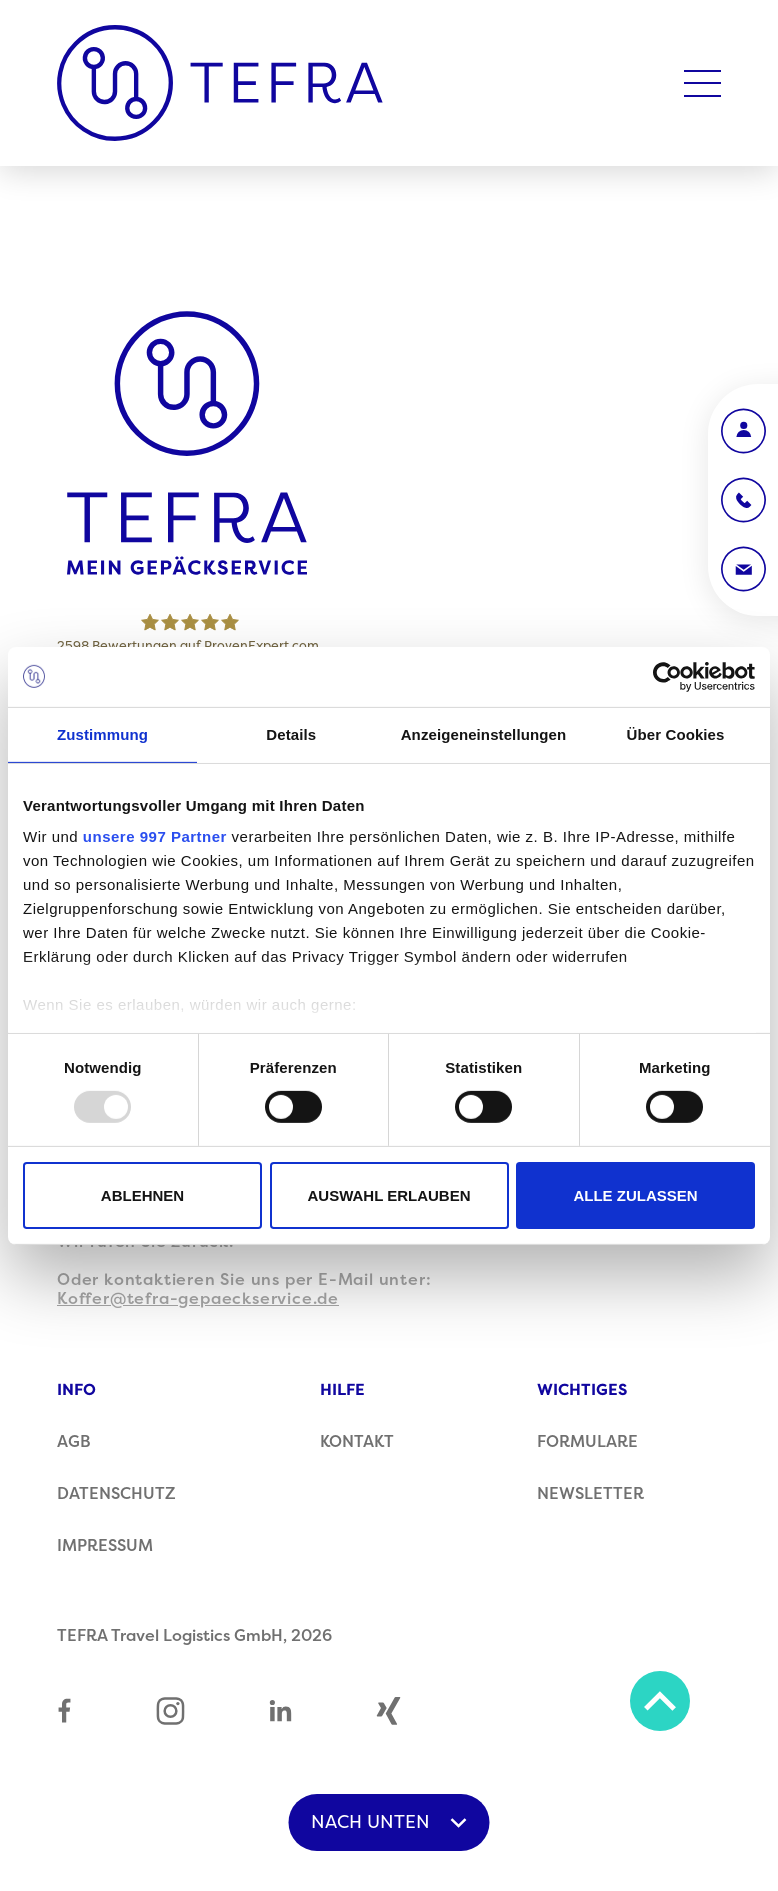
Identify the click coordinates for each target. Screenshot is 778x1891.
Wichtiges (582, 1390)
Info (76, 1390)
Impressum (105, 1546)
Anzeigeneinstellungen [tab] (483, 733)
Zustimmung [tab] (102, 733)
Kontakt (357, 1442)
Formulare (587, 1442)
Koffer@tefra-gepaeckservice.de (198, 1299)
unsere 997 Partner (155, 836)
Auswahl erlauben (388, 1195)
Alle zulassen (635, 1195)
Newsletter (590, 1494)
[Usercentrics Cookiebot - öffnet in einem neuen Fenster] (667, 676)
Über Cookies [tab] (676, 733)
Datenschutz (116, 1494)
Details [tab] (291, 733)
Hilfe (342, 1390)
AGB (74, 1442)
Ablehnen (142, 1195)
